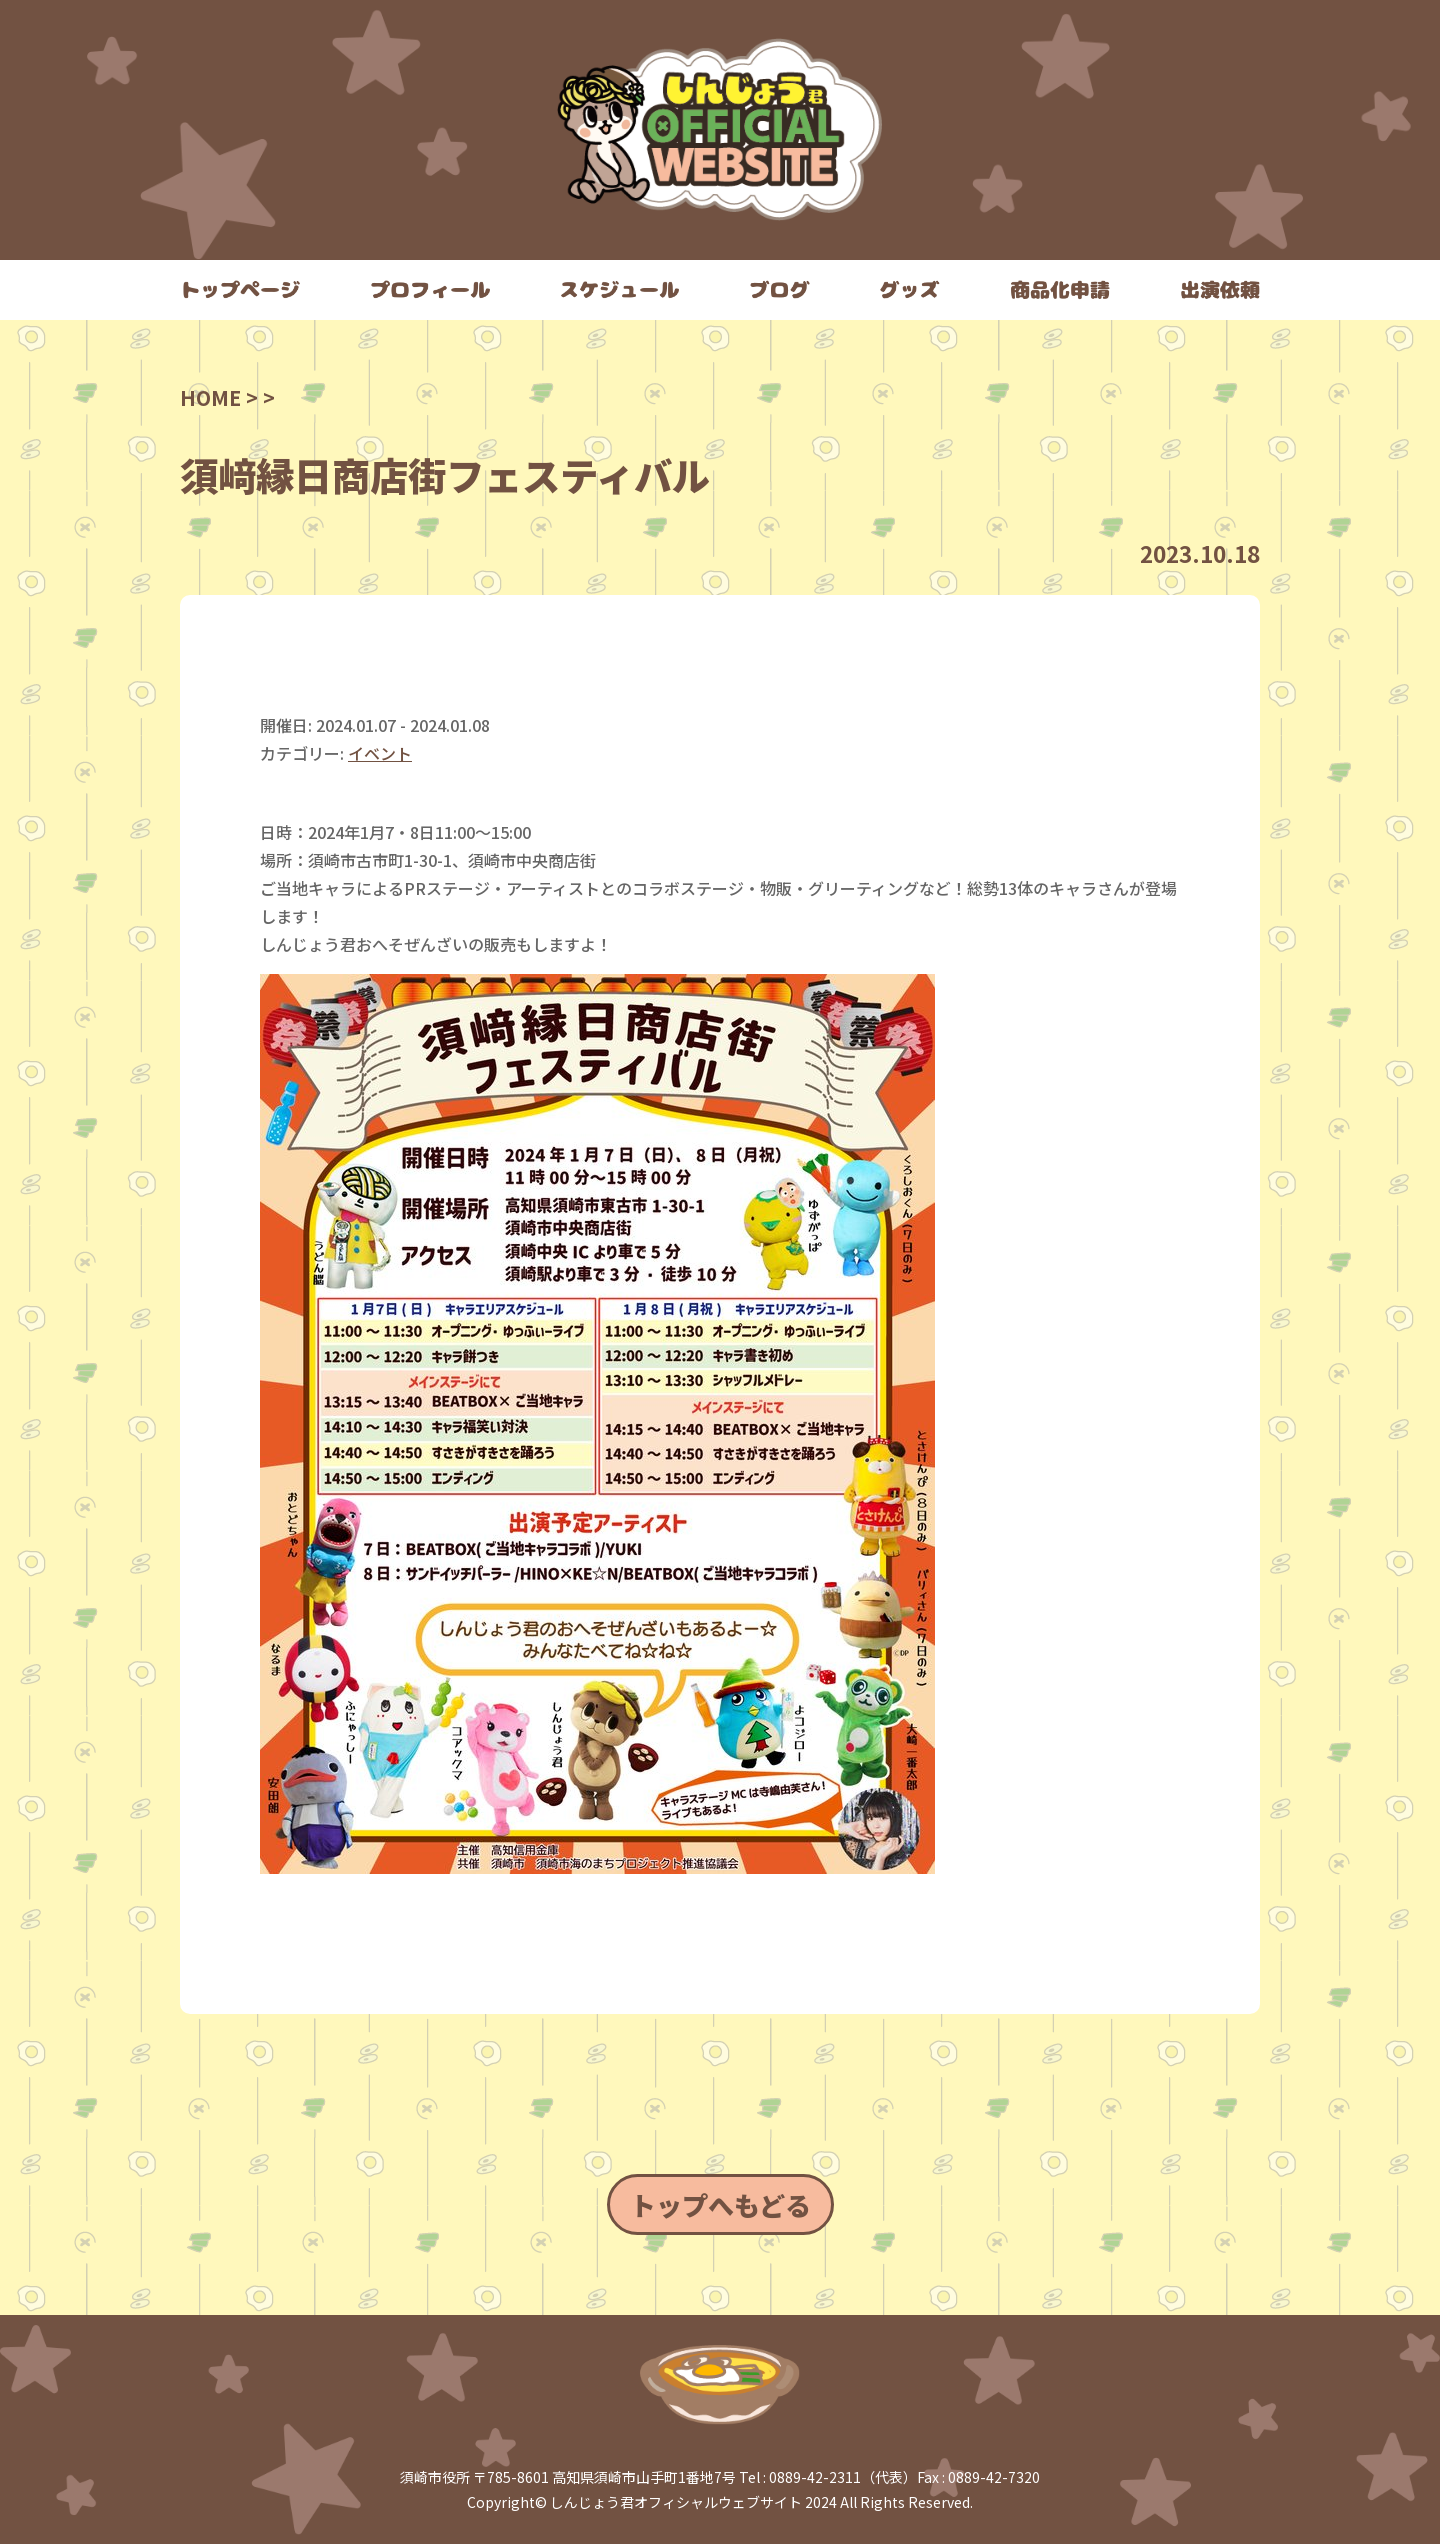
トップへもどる (720, 2204)
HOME (210, 397)
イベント (380, 753)
